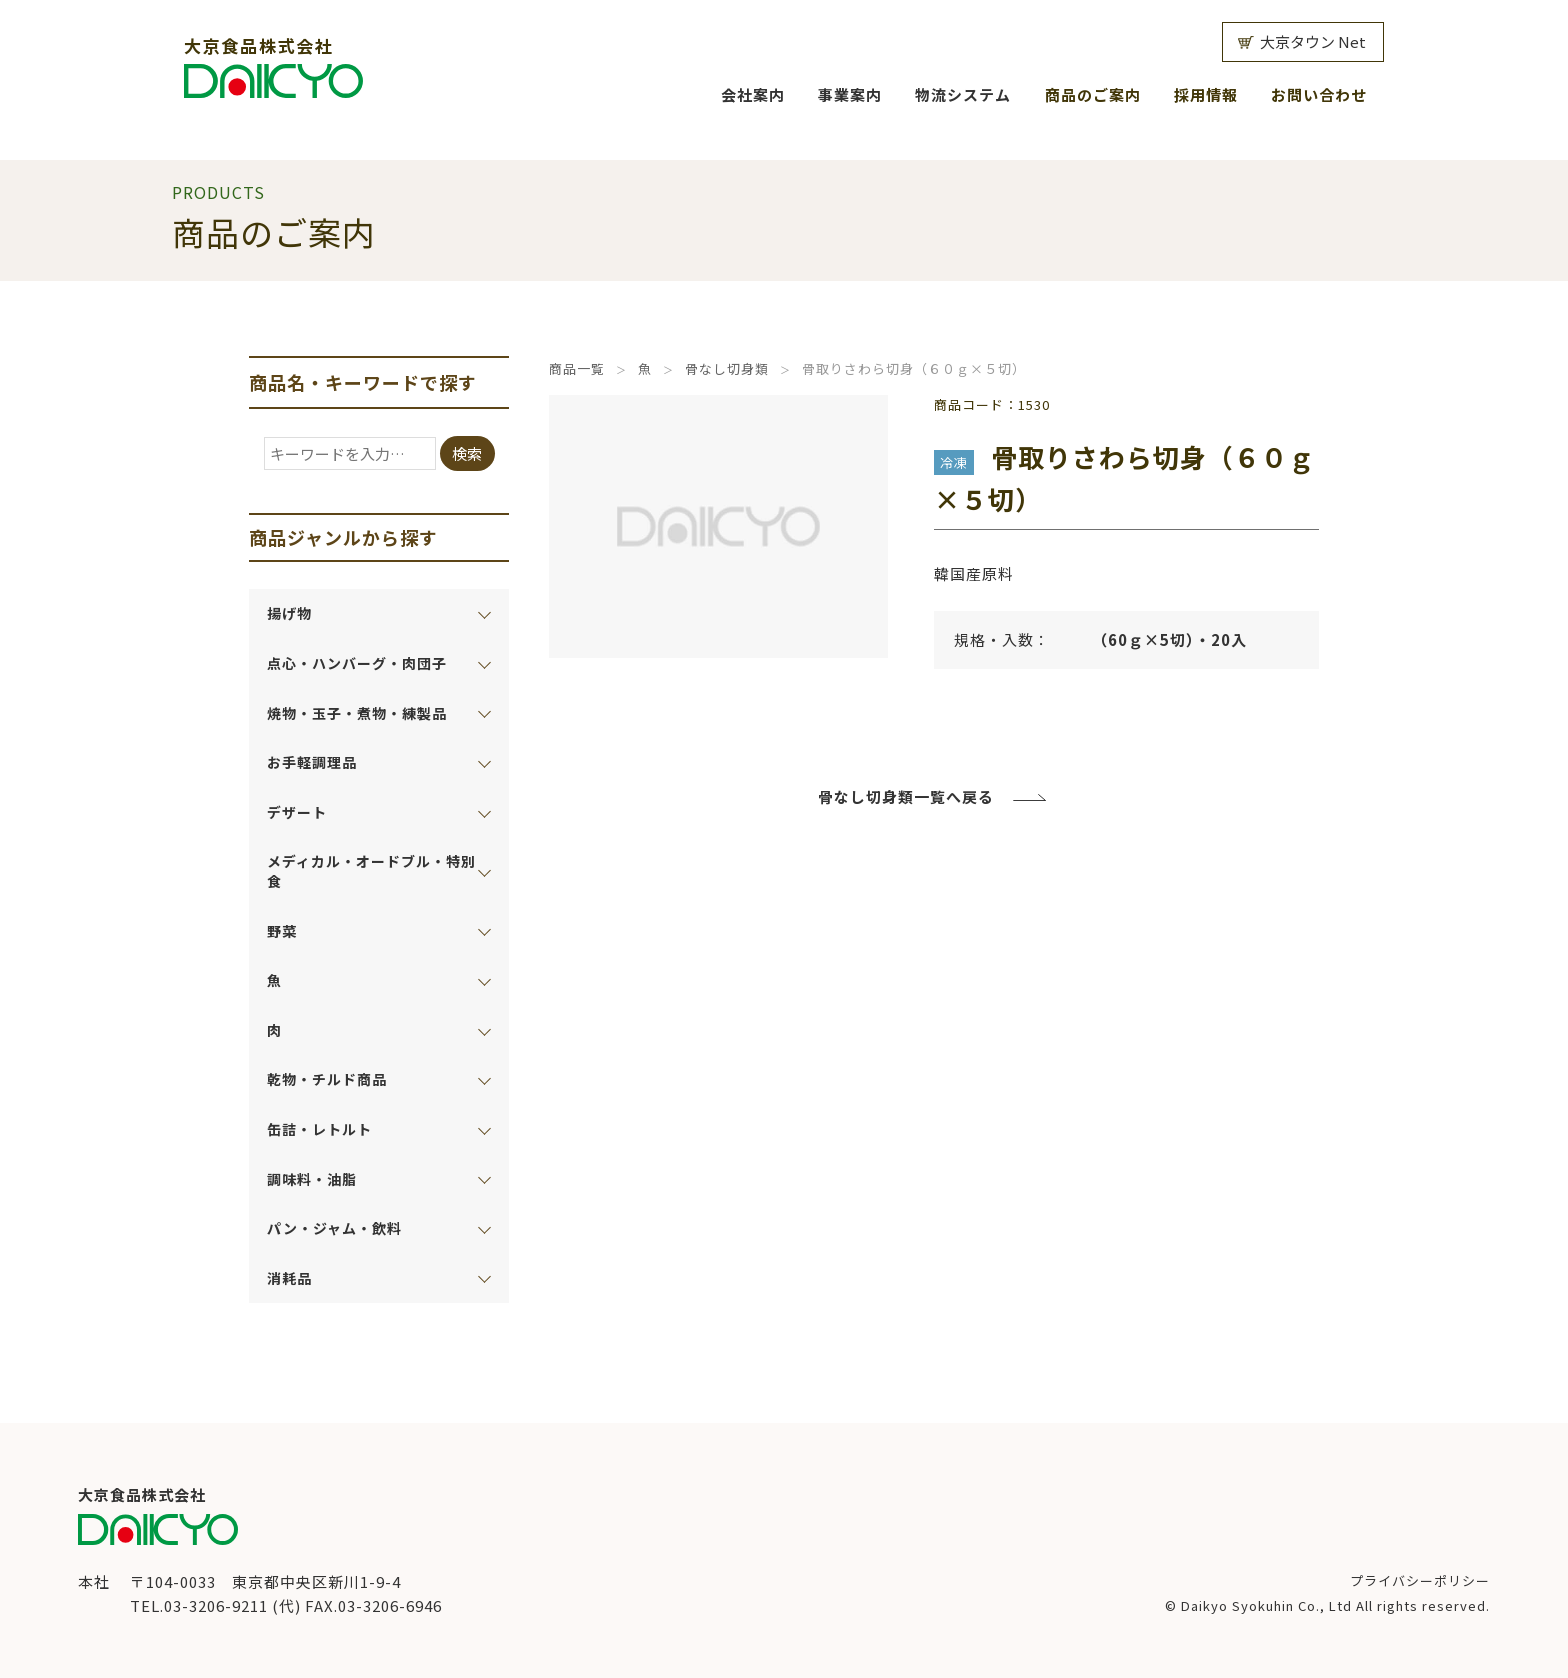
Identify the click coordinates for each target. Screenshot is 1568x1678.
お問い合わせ (1319, 94)
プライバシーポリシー (1420, 1580)
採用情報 (1206, 94)
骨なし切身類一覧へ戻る (906, 796)
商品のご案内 (1093, 94)
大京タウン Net (1313, 41)
